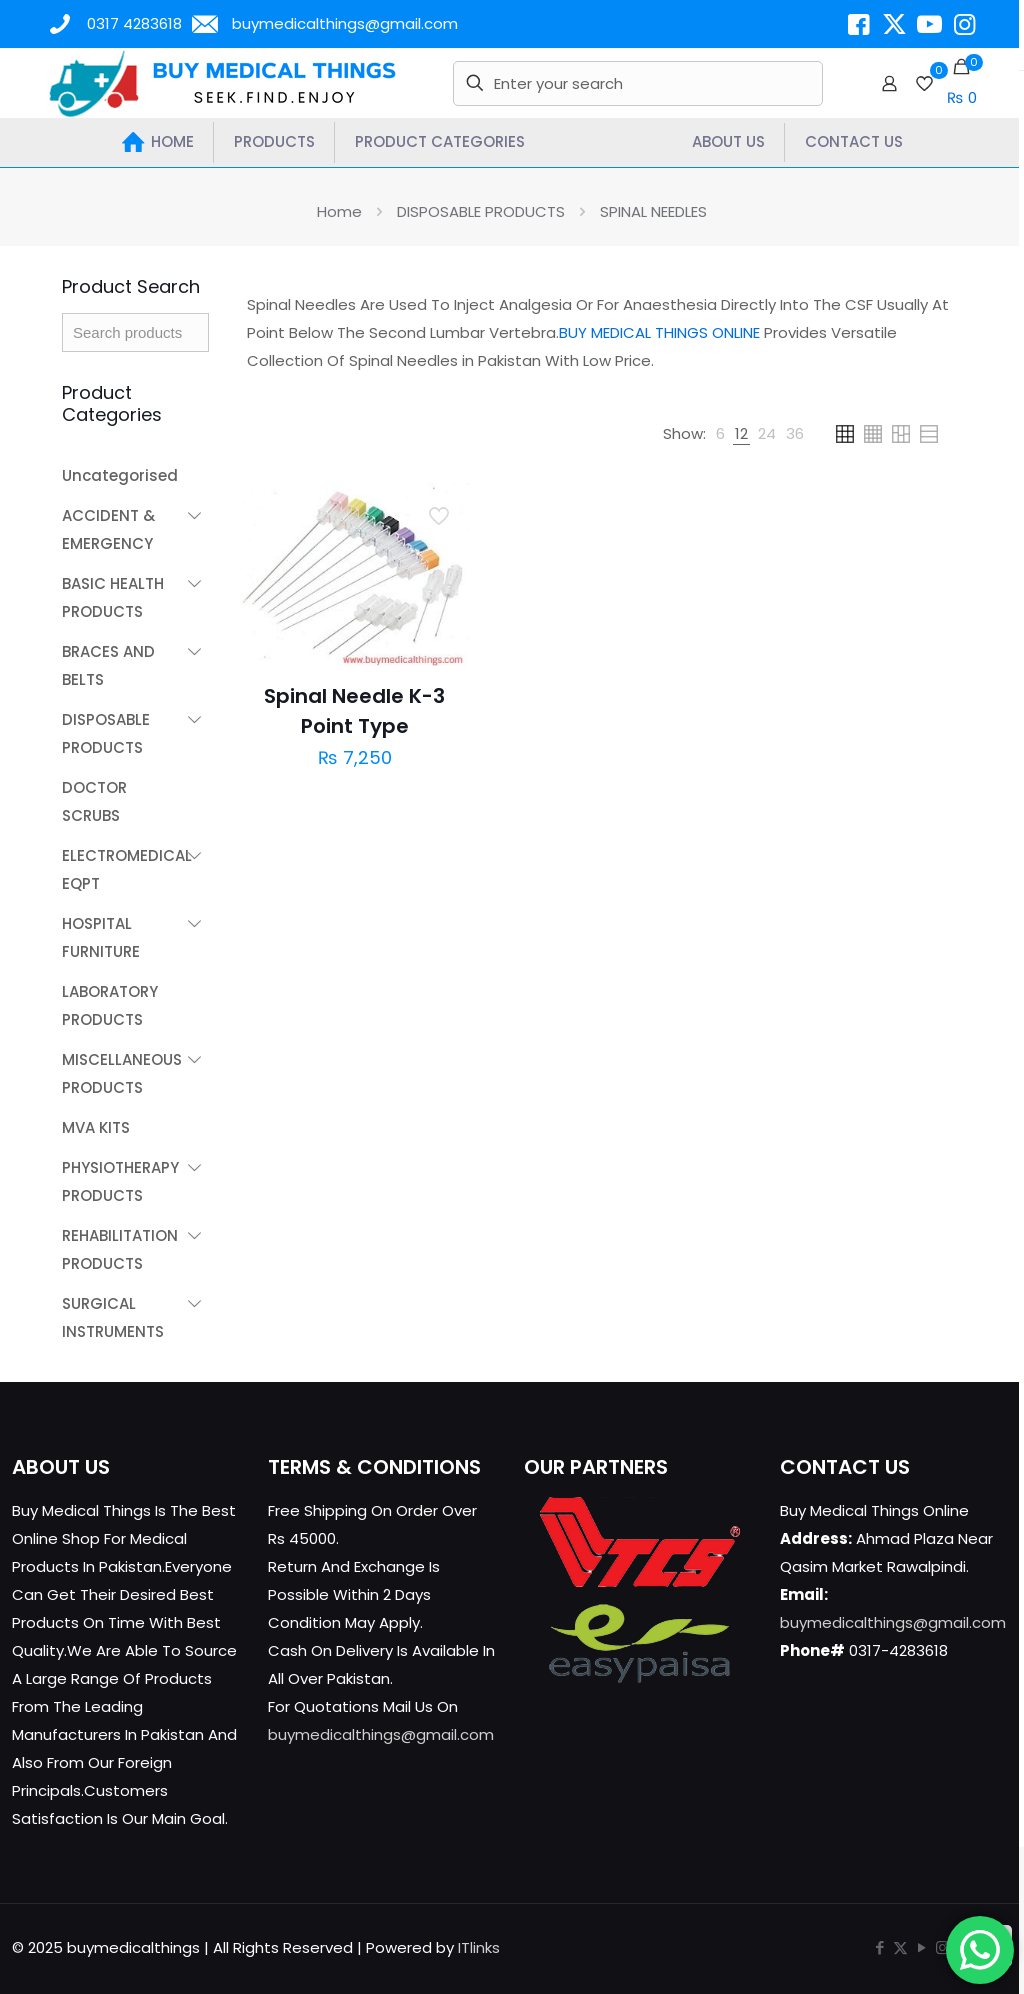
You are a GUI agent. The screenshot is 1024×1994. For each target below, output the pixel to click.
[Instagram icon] (942, 1947)
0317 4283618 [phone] (134, 23)
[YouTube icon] (921, 1947)
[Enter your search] (637, 83)
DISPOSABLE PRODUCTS (481, 211)
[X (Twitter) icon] (900, 1947)
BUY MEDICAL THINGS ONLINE (659, 332)
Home (339, 211)
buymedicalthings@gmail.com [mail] (345, 23)
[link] (720, 434)
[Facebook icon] (879, 1947)
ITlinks (479, 1947)
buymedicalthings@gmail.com (381, 1734)
